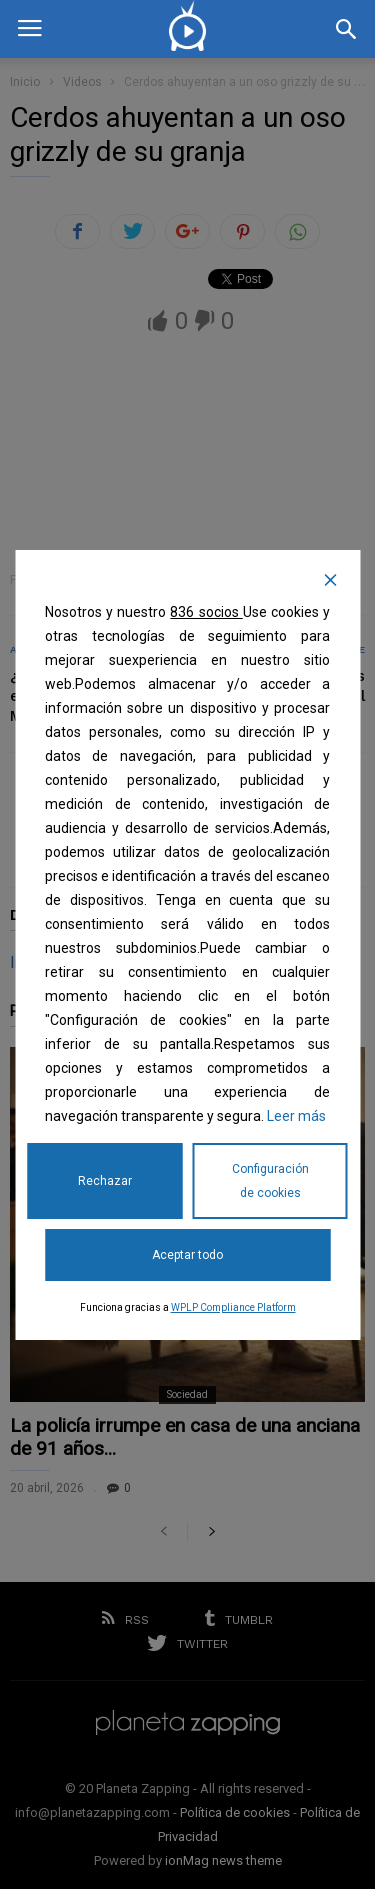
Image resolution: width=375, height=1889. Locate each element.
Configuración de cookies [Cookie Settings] (270, 1181)
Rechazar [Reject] (105, 1181)
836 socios (206, 612)
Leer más (296, 1116)
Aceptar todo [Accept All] (187, 1255)
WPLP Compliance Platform (233, 1307)
